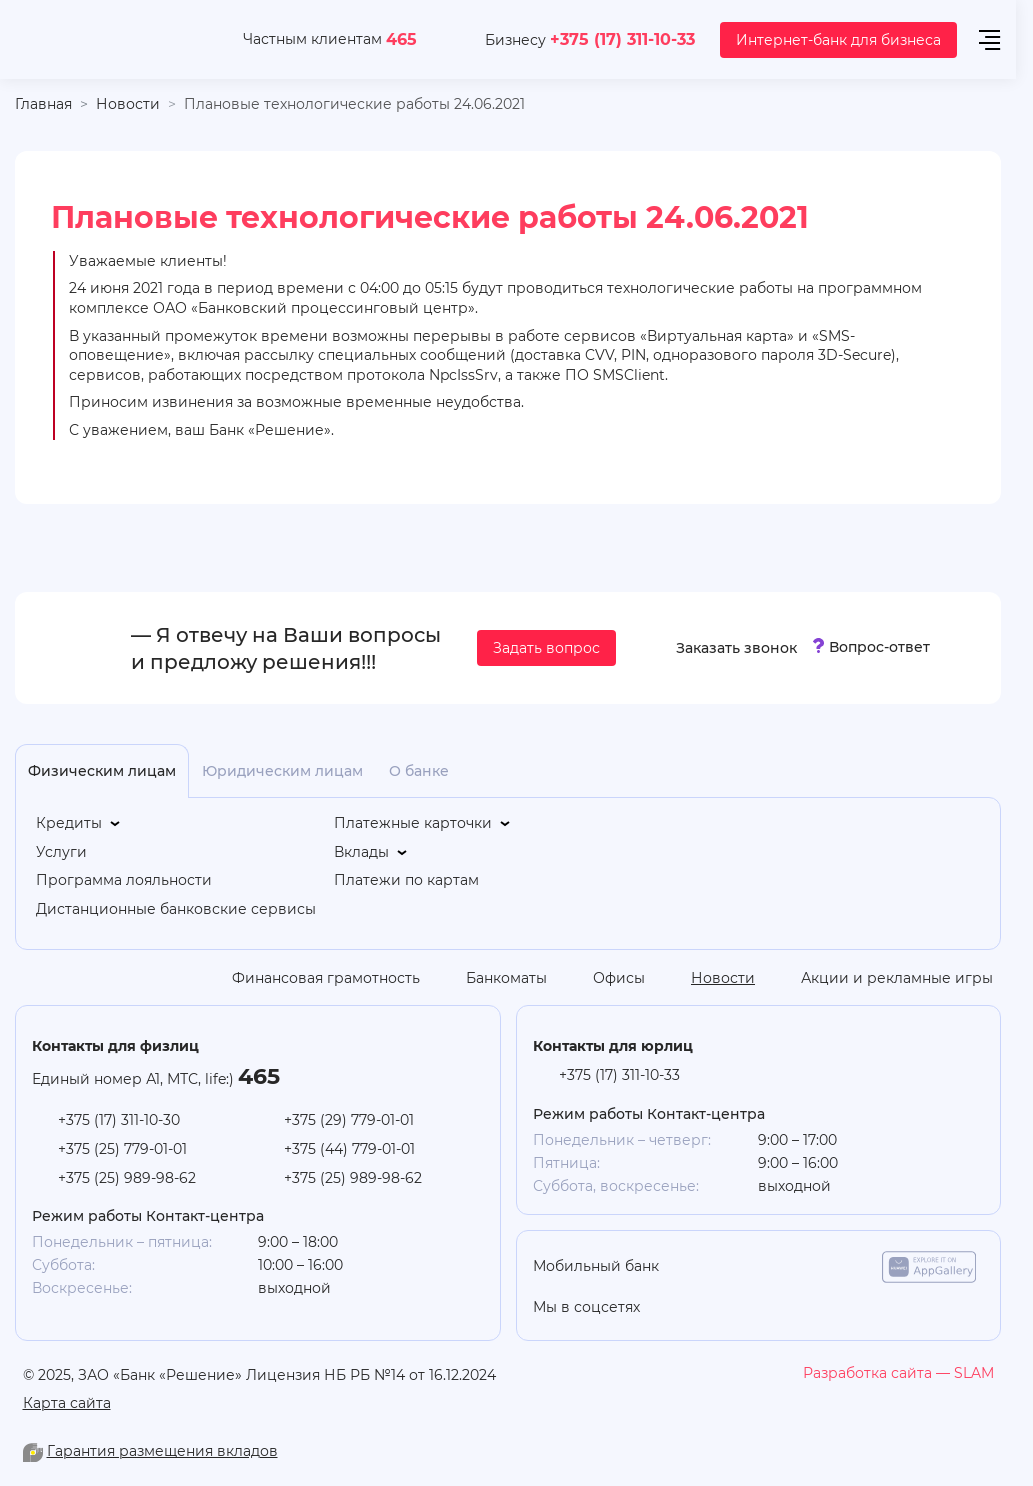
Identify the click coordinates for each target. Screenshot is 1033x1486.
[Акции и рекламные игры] (882, 978)
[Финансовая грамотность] (311, 978)
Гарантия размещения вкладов (162, 1450)
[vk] (814, 1308)
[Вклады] (372, 852)
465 (401, 39)
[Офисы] (604, 978)
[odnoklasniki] (694, 1308)
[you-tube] (734, 1308)
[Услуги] (61, 852)
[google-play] (827, 1267)
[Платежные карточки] (423, 823)
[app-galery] (929, 1267)
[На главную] (106, 39)
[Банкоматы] (491, 978)
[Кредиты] (79, 823)
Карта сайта (67, 1402)
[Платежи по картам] (406, 880)
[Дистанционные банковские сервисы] (176, 909)
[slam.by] (898, 1373)
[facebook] (854, 1308)
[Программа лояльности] (124, 880)
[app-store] (725, 1267)
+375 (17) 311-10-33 (622, 39)
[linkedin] (774, 1308)
